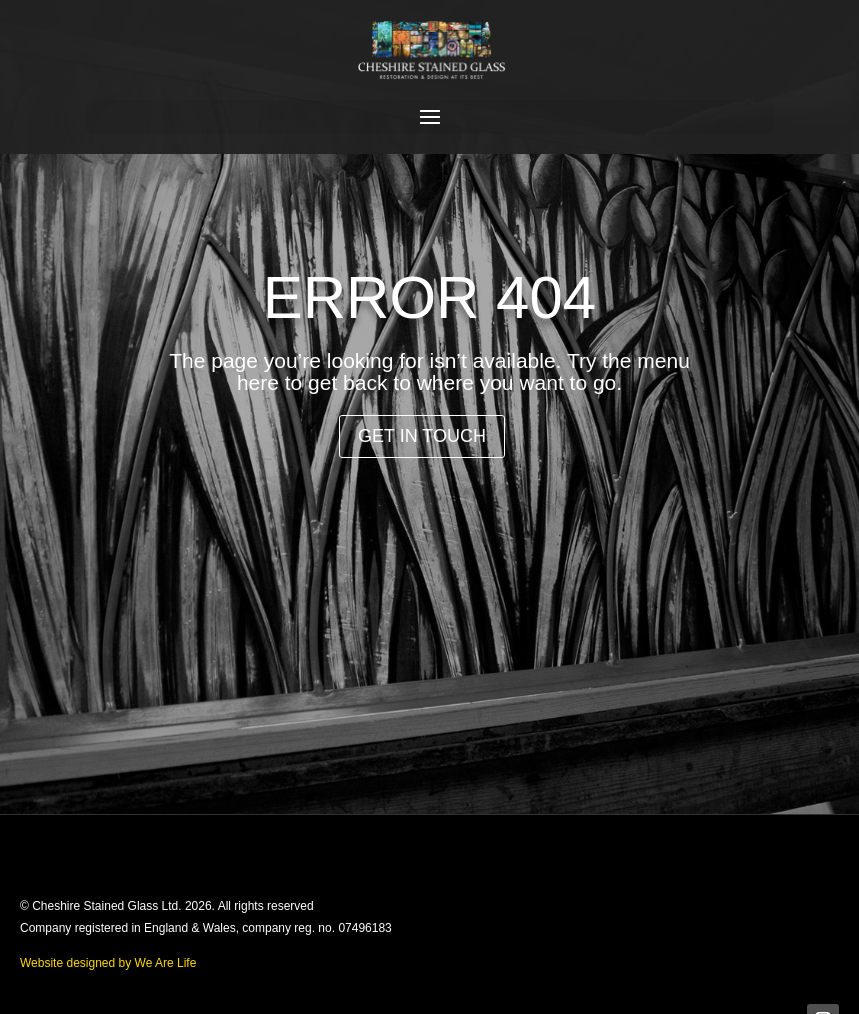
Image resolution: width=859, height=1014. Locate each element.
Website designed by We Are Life (108, 963)
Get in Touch (422, 436)
